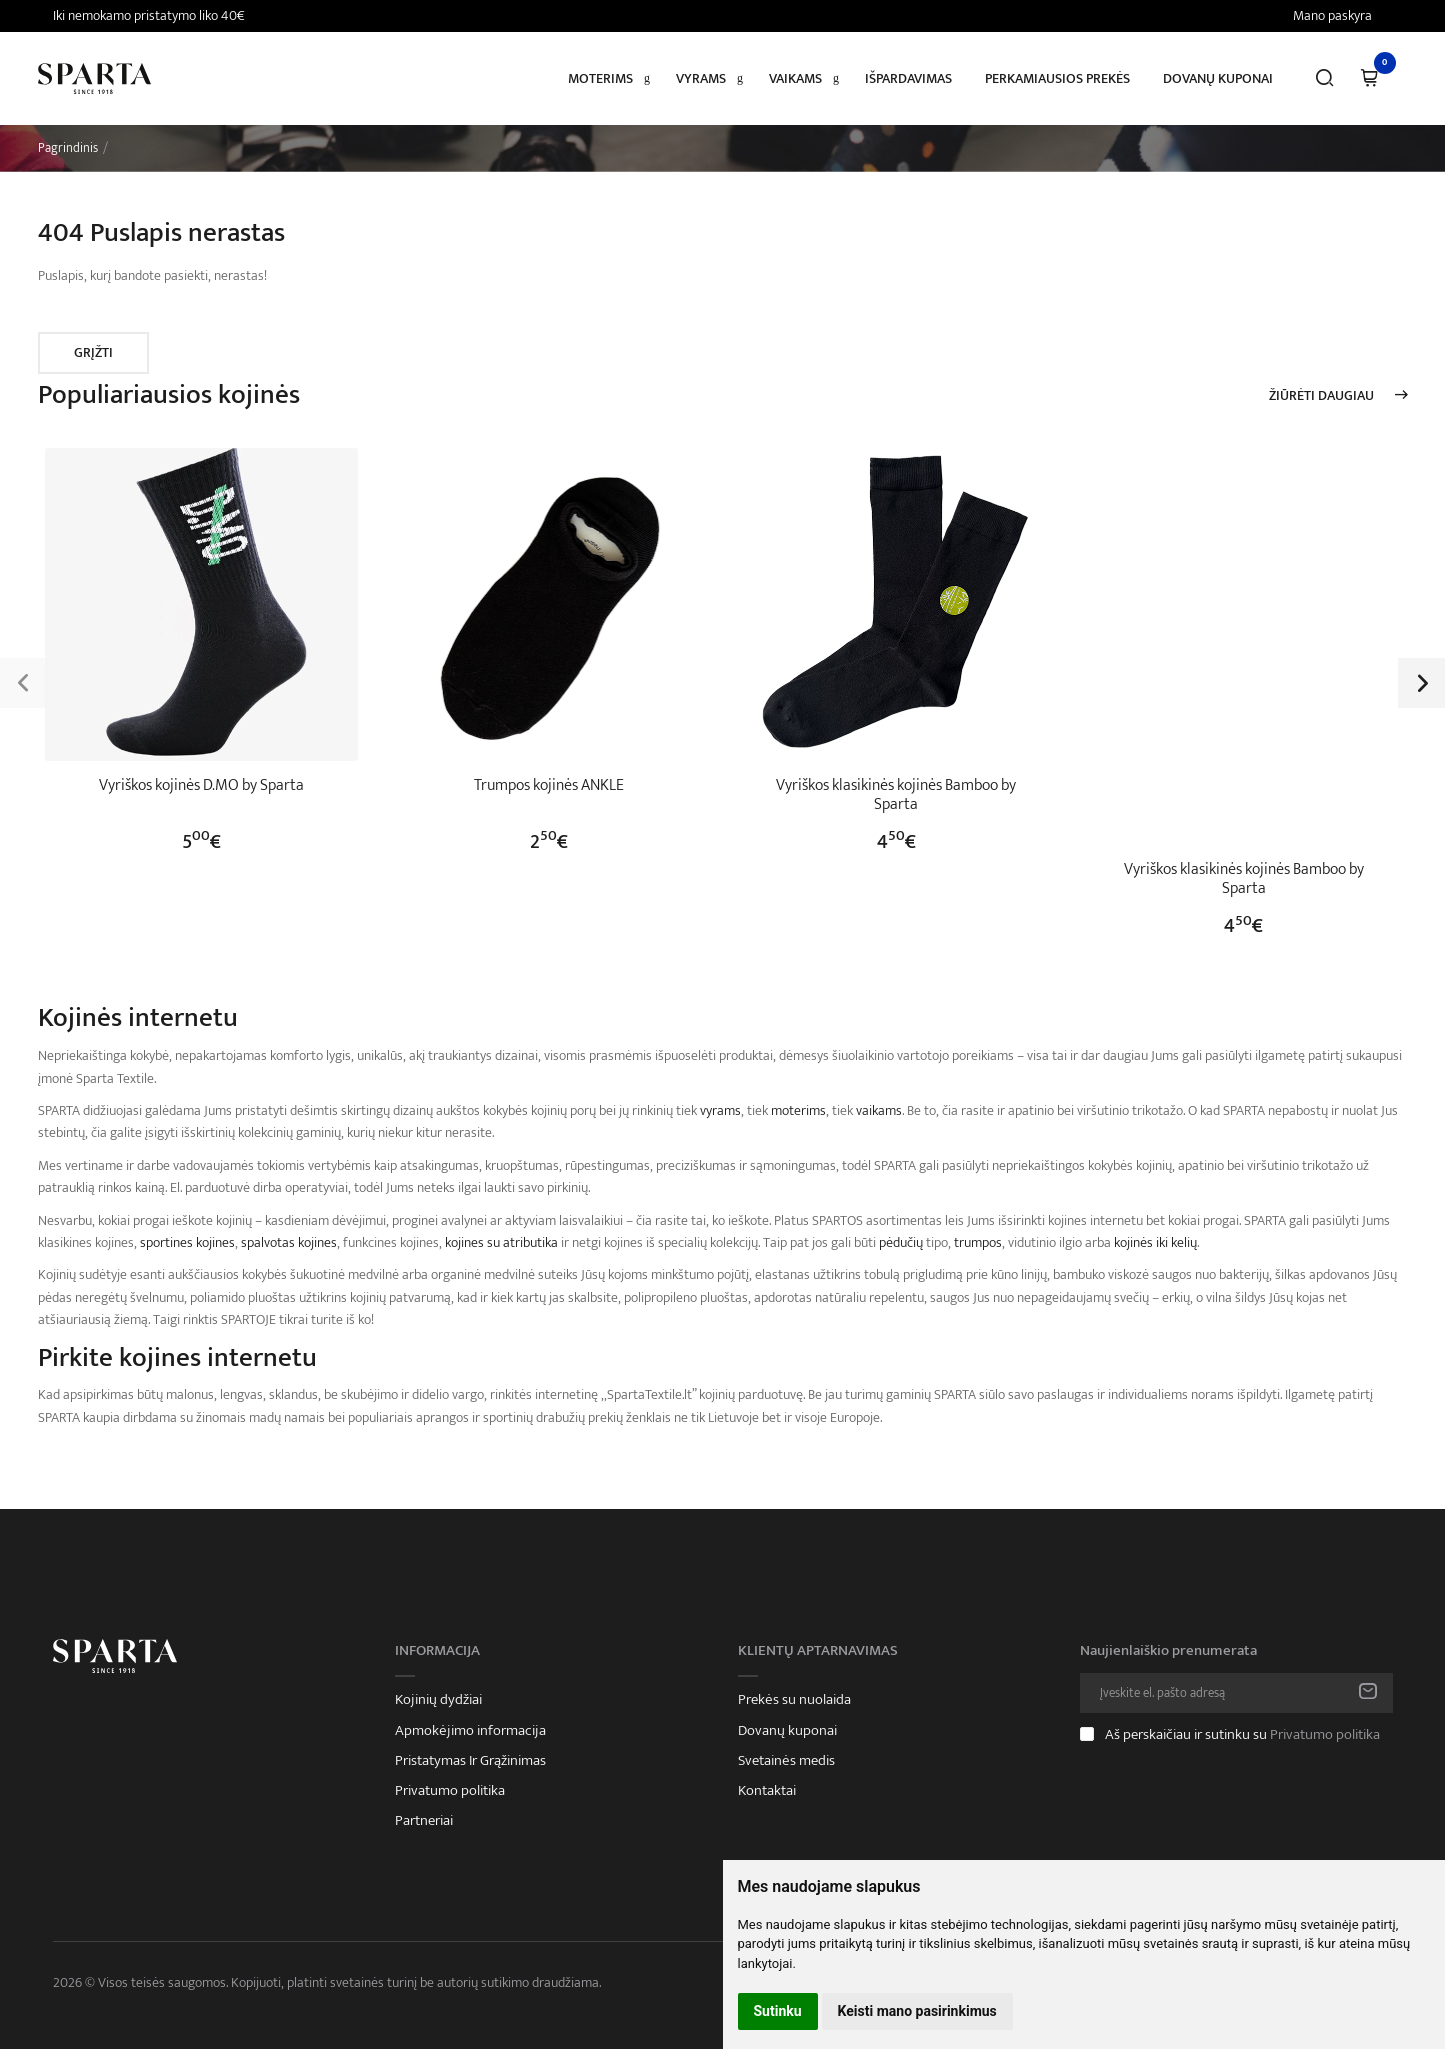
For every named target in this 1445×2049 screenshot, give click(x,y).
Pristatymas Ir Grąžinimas (470, 1761)
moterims (798, 1110)
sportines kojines (187, 1242)
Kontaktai (767, 1791)
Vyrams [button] (701, 78)
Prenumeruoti (1368, 1693)
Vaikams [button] (795, 78)
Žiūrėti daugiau (1321, 396)
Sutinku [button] (778, 2011)
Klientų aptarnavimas (818, 1651)
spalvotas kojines (289, 1242)
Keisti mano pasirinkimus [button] (917, 2011)
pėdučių (901, 1242)
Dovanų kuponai (1218, 78)
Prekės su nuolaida (794, 1700)
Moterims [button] (600, 78)
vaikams (879, 1110)
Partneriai (424, 1821)
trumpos (978, 1242)
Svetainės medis (786, 1761)
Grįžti (93, 352)
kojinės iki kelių (1155, 1242)
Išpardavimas (908, 78)
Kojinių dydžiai (438, 1700)
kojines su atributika (501, 1242)
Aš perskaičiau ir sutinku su (1242, 1734)
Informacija (437, 1651)
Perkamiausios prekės (1057, 78)
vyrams (720, 1110)
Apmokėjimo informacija (470, 1731)
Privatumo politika (450, 1791)
